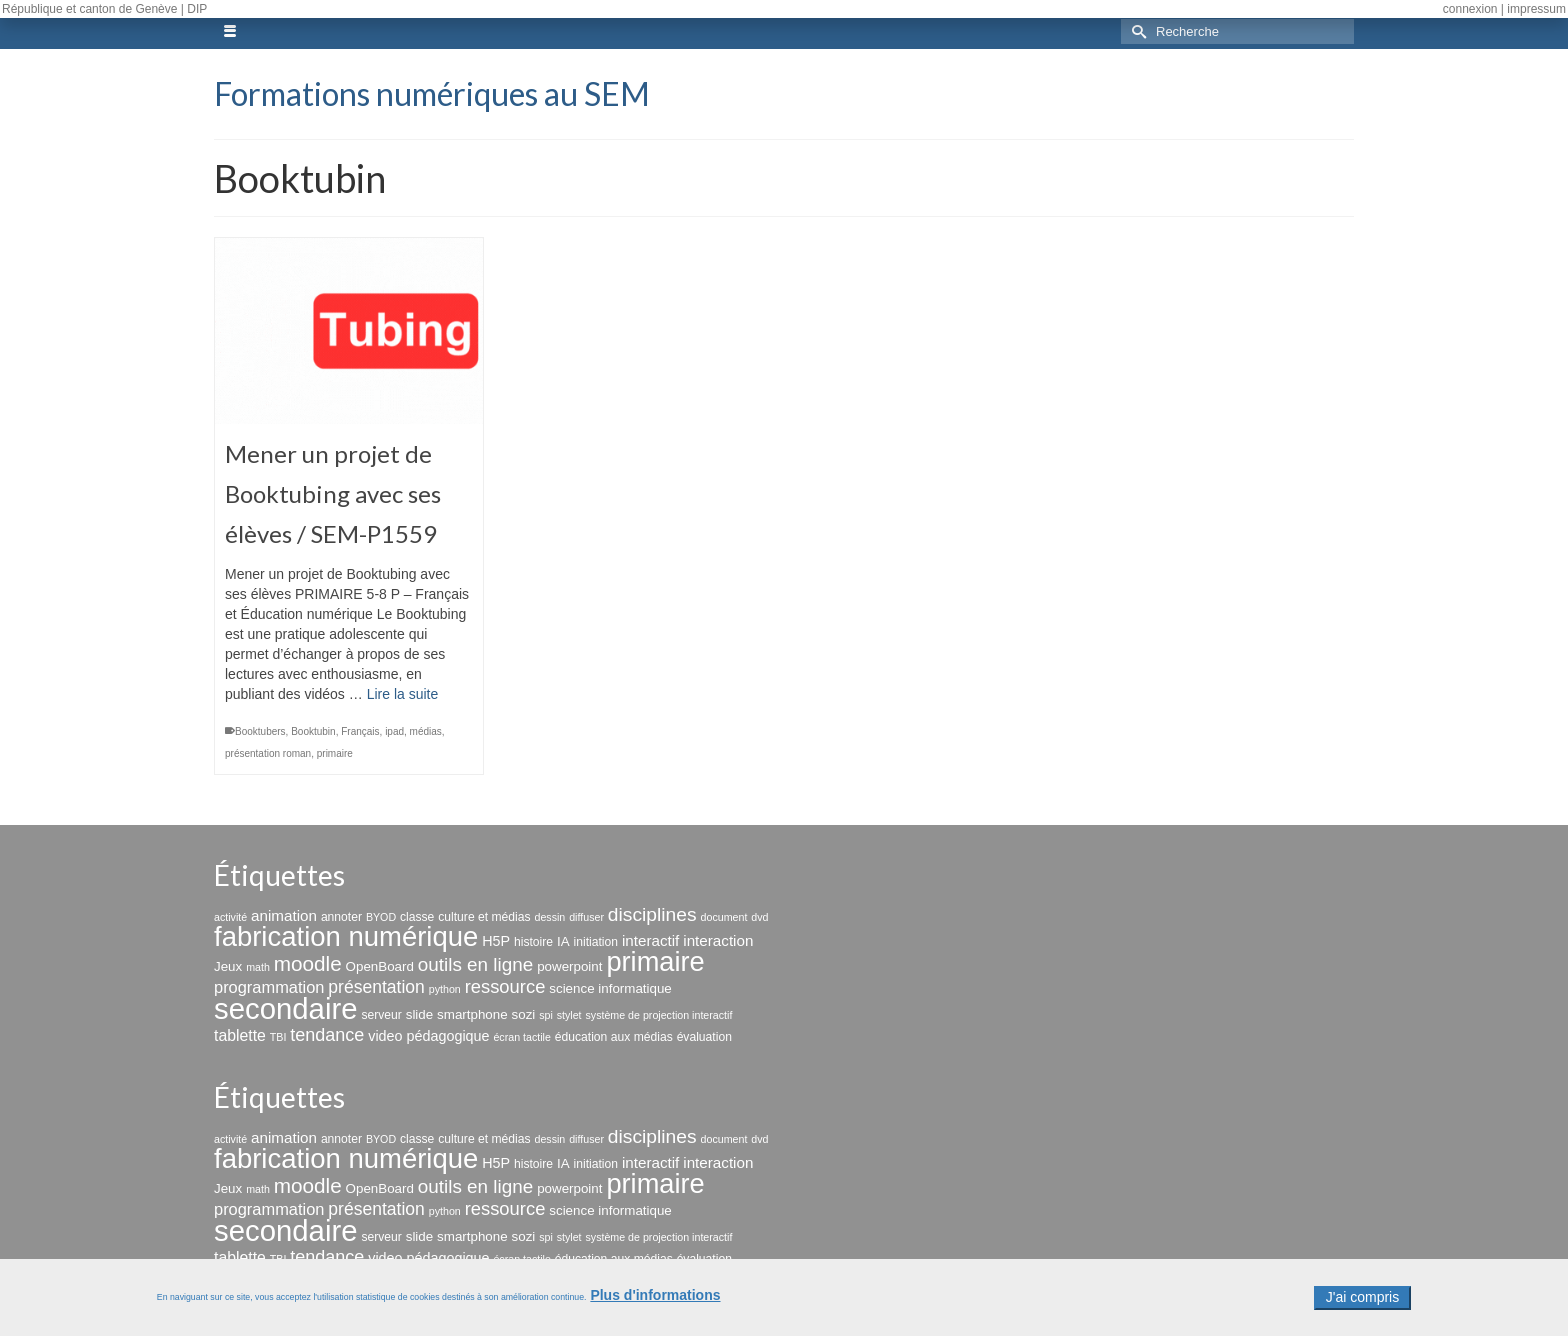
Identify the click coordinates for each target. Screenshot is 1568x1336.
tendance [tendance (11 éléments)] (327, 1035)
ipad (394, 731)
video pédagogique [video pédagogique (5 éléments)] (428, 1036)
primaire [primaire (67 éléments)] (655, 961)
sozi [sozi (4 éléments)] (524, 1014)
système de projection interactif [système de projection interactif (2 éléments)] (658, 1015)
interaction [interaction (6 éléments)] (718, 940)
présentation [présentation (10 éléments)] (376, 987)
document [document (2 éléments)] (724, 917)
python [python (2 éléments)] (445, 989)
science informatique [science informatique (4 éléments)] (610, 988)
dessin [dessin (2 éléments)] (549, 917)
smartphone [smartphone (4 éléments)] (472, 1014)
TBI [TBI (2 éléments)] (278, 1037)
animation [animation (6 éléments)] (284, 915)
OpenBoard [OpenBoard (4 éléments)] (380, 966)
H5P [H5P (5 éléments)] (496, 941)
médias (426, 731)
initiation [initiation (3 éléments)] (596, 942)
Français (360, 731)
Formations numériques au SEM (432, 93)
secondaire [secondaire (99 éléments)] (285, 1008)
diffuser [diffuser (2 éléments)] (586, 917)
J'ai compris (1362, 1304)
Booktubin (313, 731)
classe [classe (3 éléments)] (417, 917)
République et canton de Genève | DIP (104, 9)
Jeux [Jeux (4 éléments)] (228, 966)
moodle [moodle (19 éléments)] (308, 963)
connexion (1470, 9)
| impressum (1533, 9)
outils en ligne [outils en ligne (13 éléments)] (475, 964)
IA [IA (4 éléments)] (563, 941)
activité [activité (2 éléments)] (230, 917)
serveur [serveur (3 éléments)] (381, 1015)
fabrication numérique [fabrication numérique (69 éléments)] (346, 936)
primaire (335, 753)
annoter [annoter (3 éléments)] (341, 917)
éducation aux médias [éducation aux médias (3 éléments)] (614, 1037)
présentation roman (268, 753)
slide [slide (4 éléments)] (419, 1014)
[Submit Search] (1136, 31)
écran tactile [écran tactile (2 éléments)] (521, 1037)
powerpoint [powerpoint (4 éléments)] (569, 966)
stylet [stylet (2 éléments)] (569, 1015)
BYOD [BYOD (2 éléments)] (381, 917)
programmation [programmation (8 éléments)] (269, 987)
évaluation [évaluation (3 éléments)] (704, 1037)
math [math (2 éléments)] (258, 967)
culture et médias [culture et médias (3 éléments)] (484, 917)
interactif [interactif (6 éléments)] (650, 940)
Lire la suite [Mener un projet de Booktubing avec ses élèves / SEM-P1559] (403, 694)
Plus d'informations (655, 1302)
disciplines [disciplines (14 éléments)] (652, 914)
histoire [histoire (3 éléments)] (533, 942)
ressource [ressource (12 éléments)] (505, 986)
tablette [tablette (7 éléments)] (240, 1035)
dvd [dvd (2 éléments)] (759, 917)
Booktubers (260, 731)
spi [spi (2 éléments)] (546, 1015)
